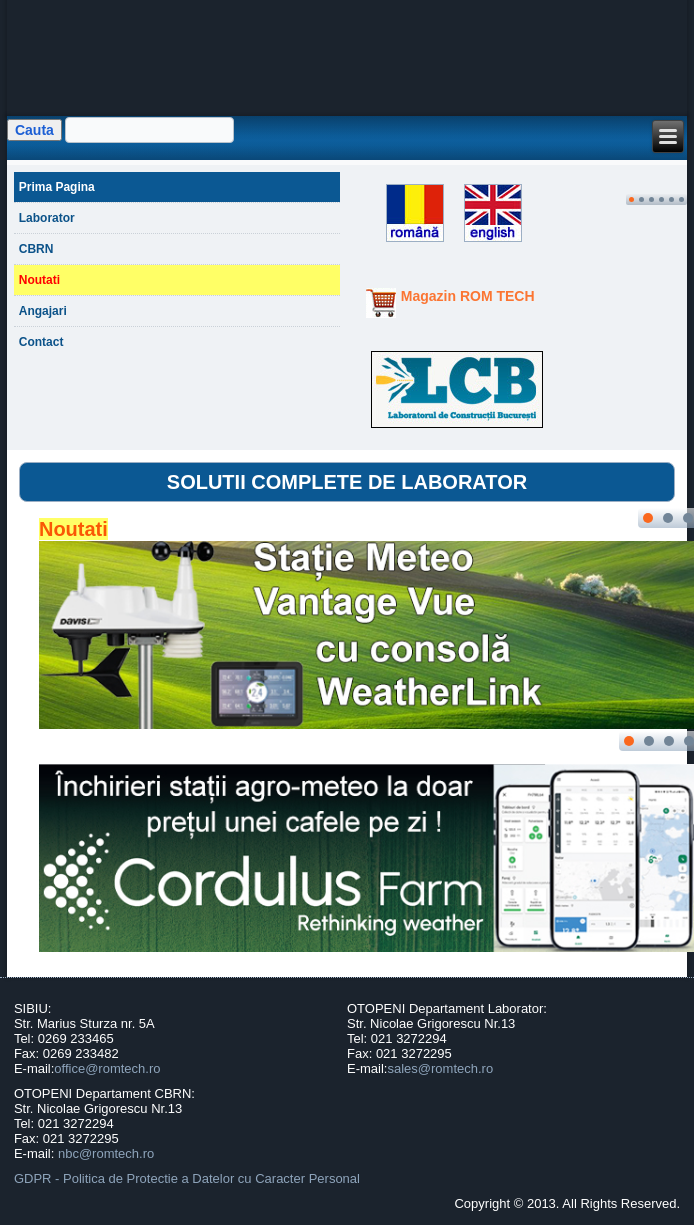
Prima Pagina (57, 187)
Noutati (39, 280)
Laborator (47, 218)
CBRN (36, 249)
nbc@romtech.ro (106, 1153)
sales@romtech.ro (440, 1068)
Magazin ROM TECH (468, 296)
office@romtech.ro (107, 1068)
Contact (41, 342)
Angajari (43, 311)
